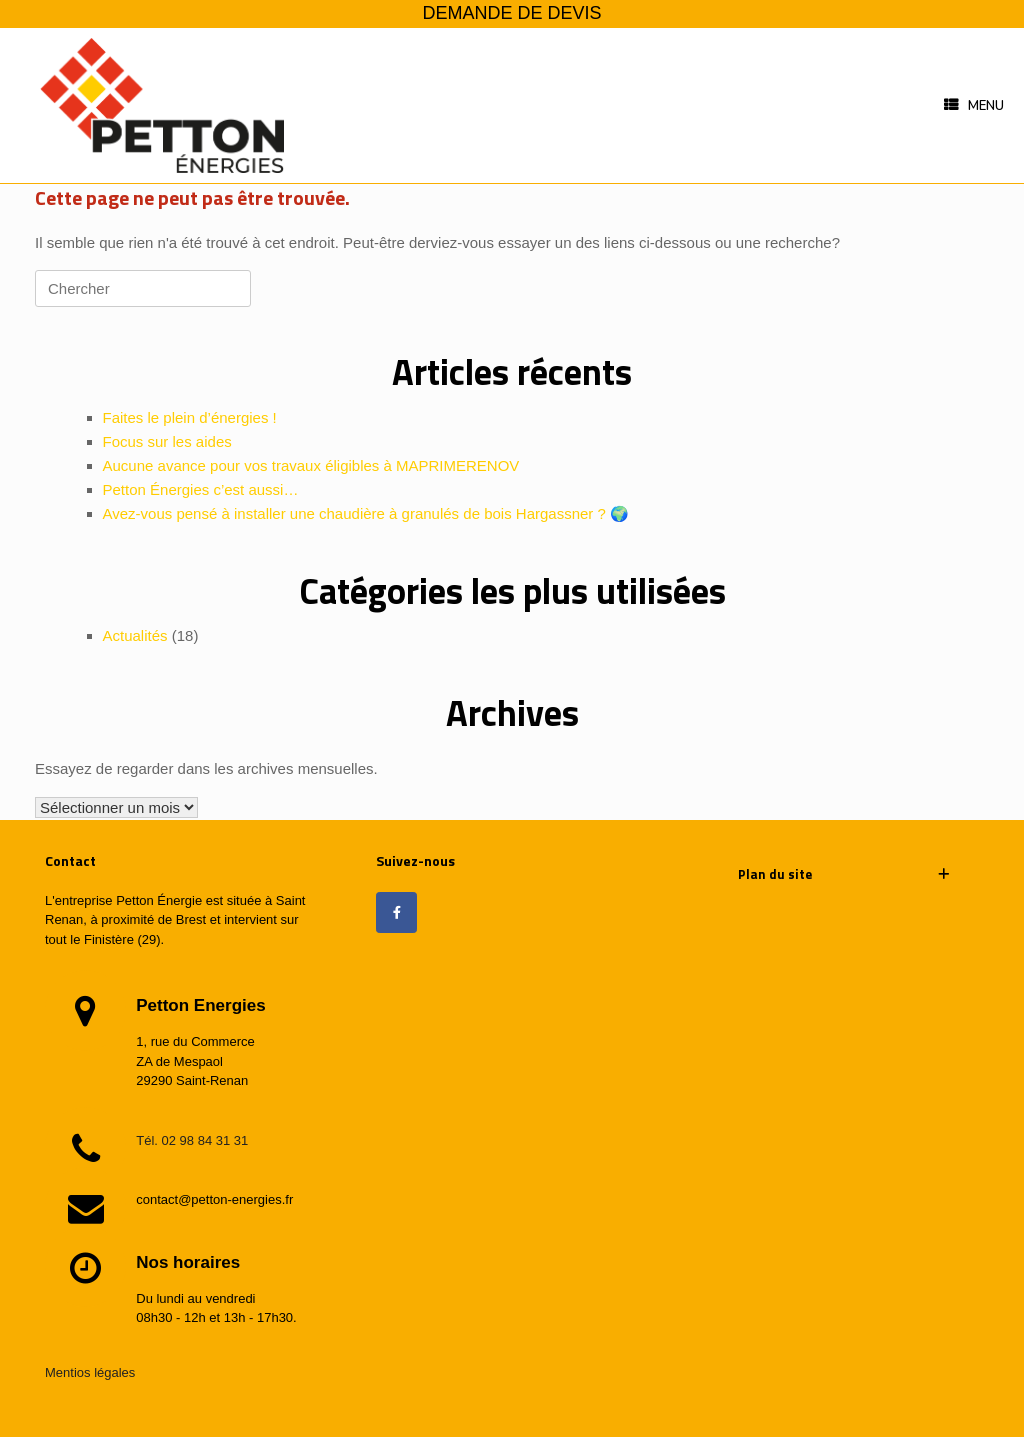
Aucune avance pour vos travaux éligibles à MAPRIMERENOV (311, 465)
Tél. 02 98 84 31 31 (192, 1140)
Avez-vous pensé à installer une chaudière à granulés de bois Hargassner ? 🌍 (366, 513)
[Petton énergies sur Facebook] (396, 912)
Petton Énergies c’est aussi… (201, 489)
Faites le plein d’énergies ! (190, 417)
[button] (843, 875)
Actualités (135, 635)
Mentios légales (90, 1372)
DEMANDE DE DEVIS (511, 13)
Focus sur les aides (167, 441)
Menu (974, 106)
